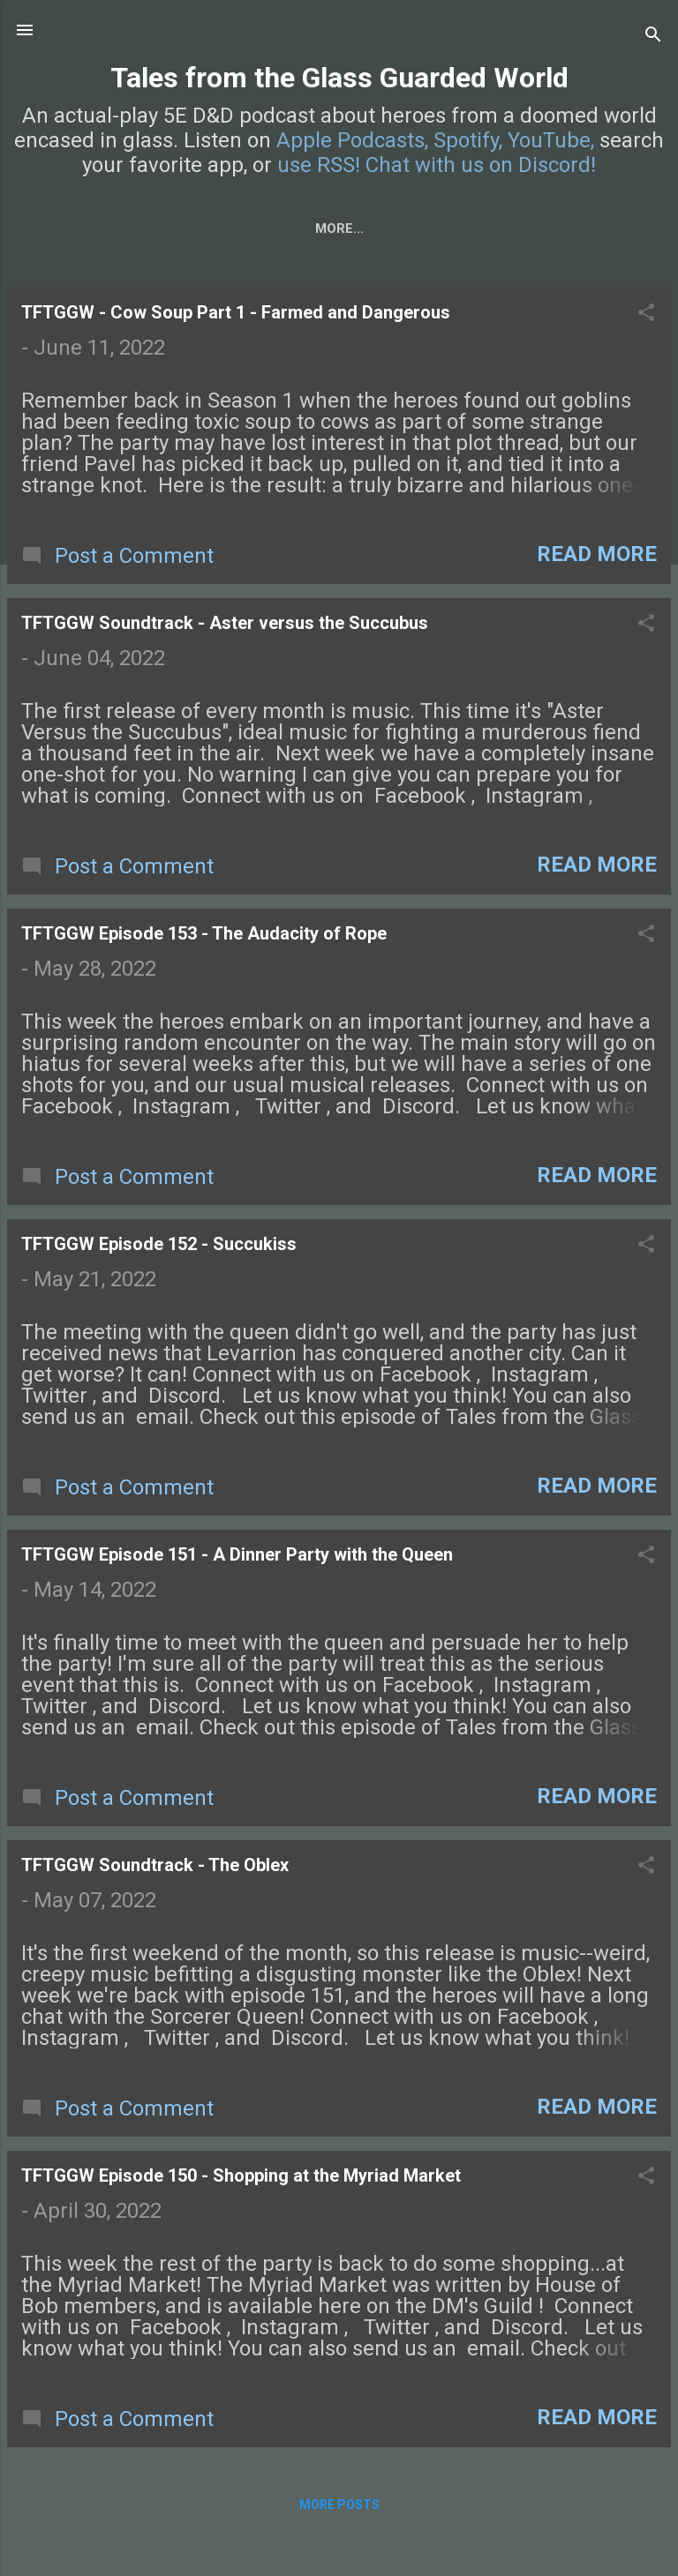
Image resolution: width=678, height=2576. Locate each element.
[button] (646, 317)
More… (609, 228)
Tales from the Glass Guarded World (339, 77)
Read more (597, 557)
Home (63, 228)
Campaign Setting (485, 228)
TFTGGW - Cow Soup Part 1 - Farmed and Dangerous (235, 315)
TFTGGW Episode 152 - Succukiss (159, 1247)
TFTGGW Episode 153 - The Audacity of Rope (204, 936)
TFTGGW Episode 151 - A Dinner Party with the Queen (237, 1558)
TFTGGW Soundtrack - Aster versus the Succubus (224, 626)
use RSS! (318, 165)
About (237, 228)
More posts (339, 2508)
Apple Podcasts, (352, 140)
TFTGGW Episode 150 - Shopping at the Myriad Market (241, 2179)
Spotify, (467, 140)
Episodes (149, 228)
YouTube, (551, 140)
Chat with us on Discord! (480, 165)
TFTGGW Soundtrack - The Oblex (155, 1868)
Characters (340, 228)
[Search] (653, 36)
